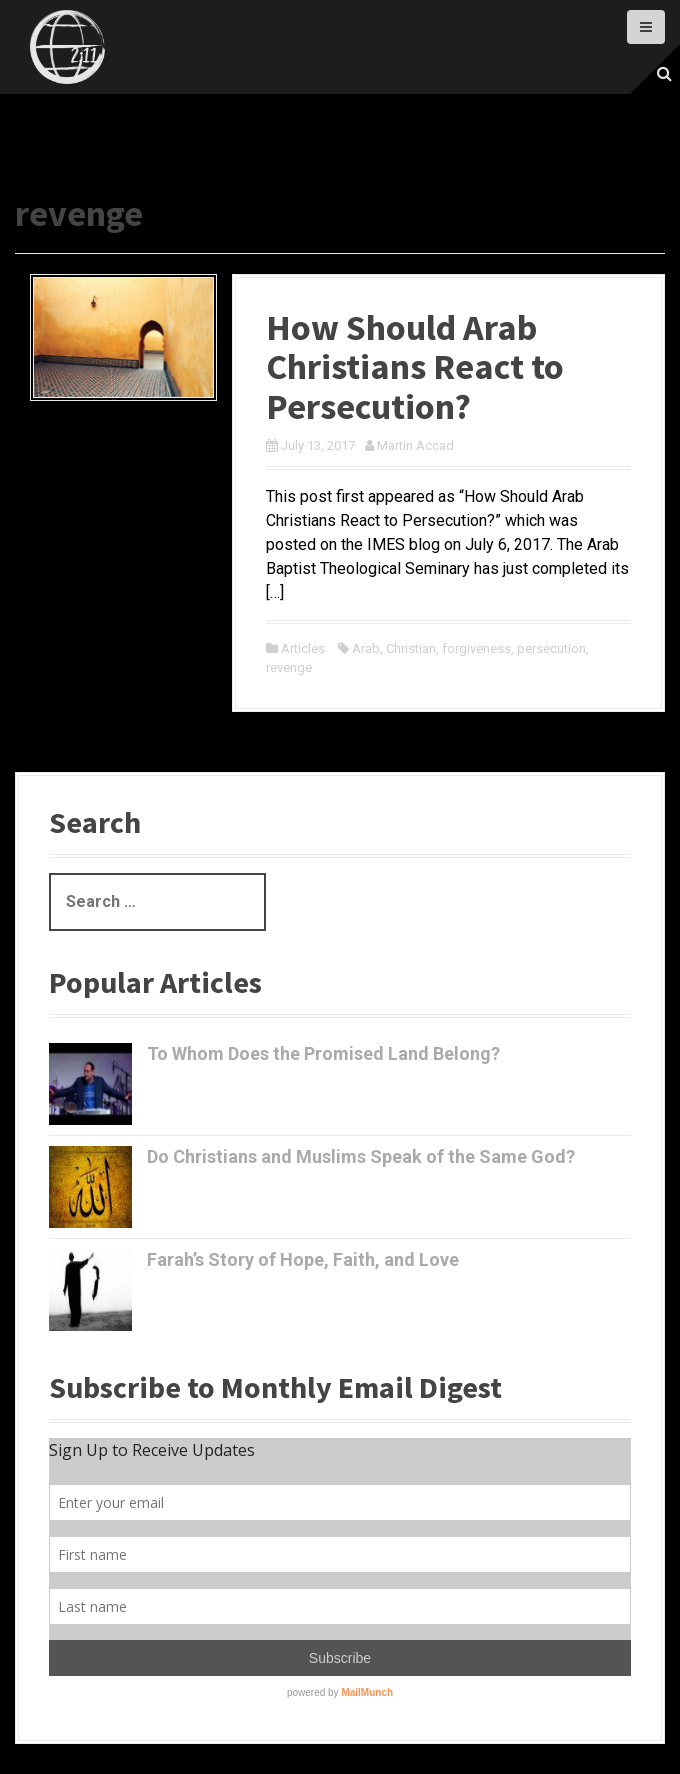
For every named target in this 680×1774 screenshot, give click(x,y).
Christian (411, 648)
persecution (551, 648)
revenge (289, 667)
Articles (303, 648)
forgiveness (476, 648)
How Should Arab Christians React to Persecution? (415, 367)
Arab (366, 648)
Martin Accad (415, 445)
